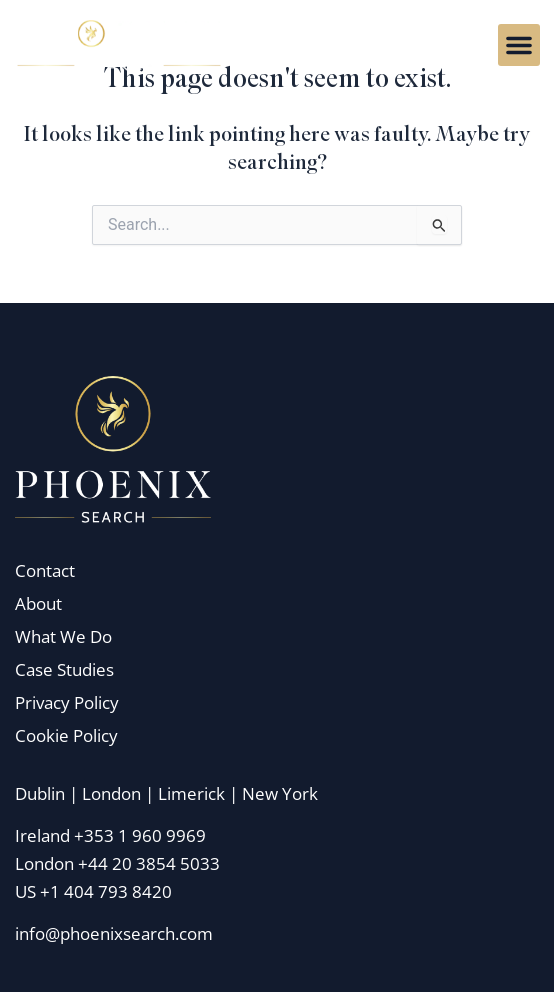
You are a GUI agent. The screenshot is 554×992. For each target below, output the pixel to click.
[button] (519, 45)
